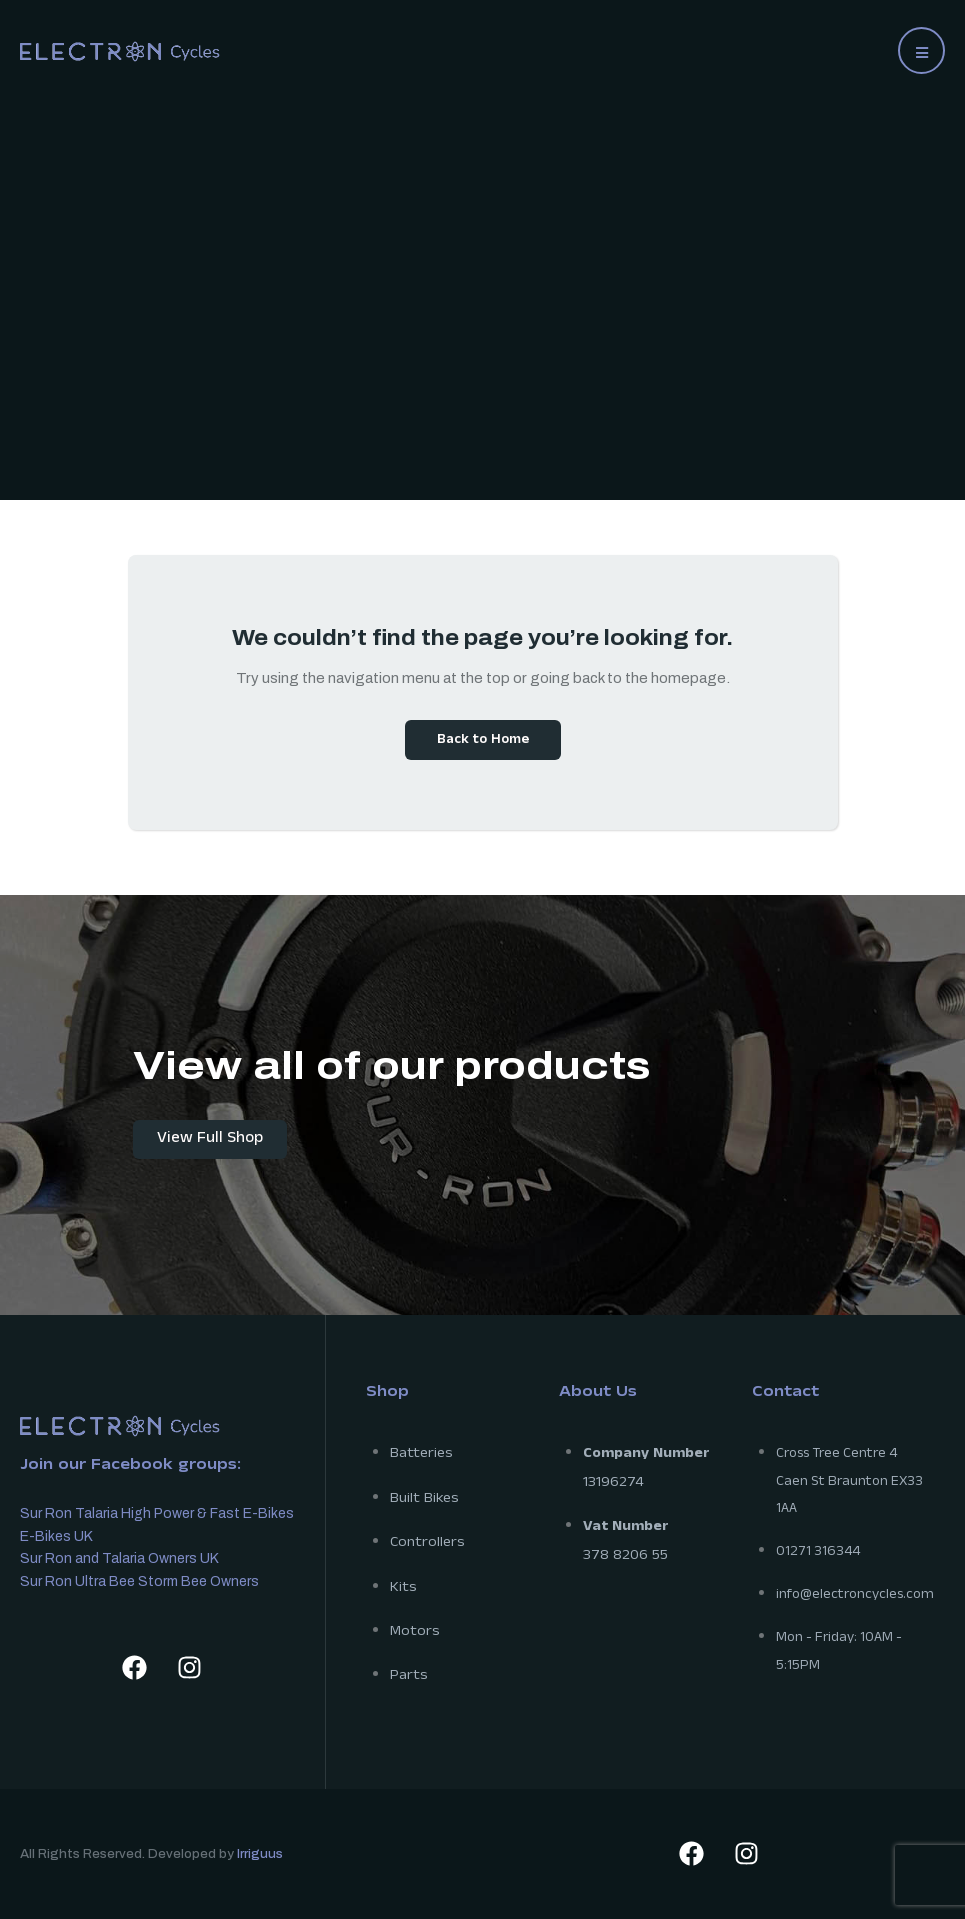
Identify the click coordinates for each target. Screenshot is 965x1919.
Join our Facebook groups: (130, 1466)
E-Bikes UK (56, 1536)
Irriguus (260, 1854)
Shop (387, 1393)
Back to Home (483, 741)
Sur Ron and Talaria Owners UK (119, 1558)
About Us (598, 1393)
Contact (785, 1393)
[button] (921, 50)
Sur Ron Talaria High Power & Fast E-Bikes (157, 1513)
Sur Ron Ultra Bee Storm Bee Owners (139, 1581)
